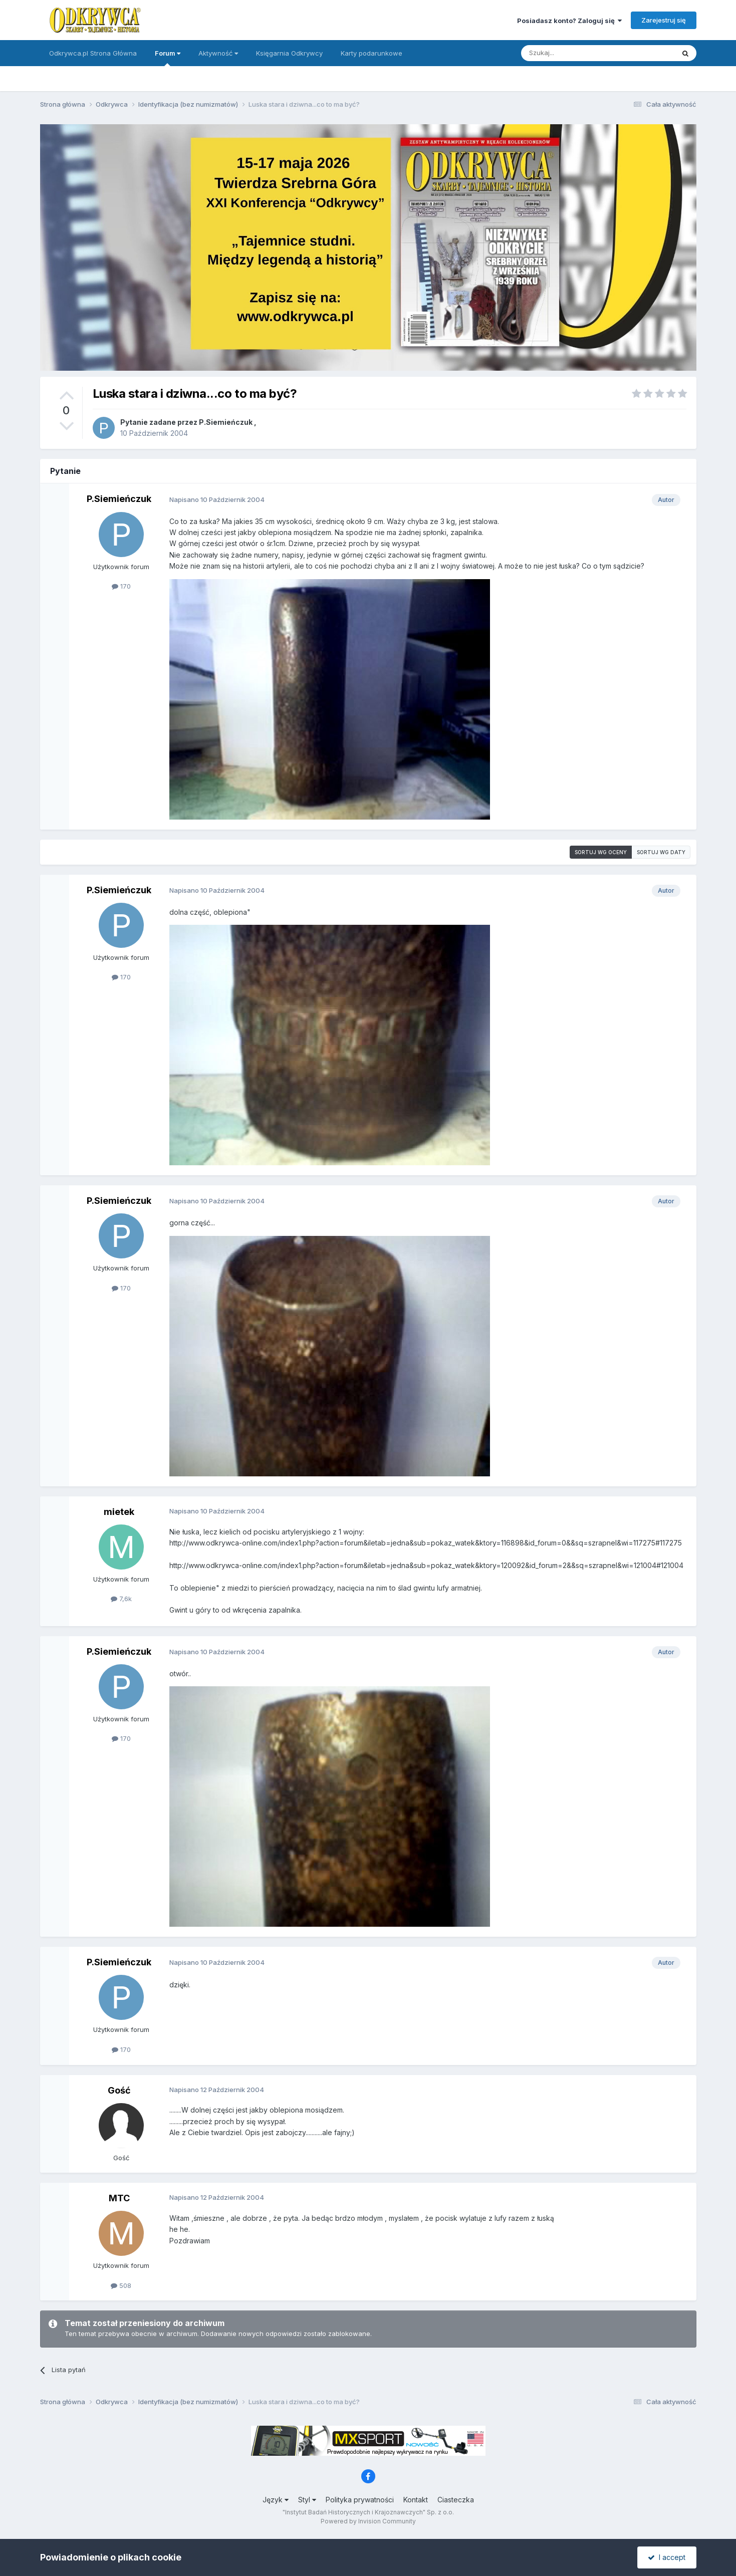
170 (121, 586)
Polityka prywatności (360, 2499)
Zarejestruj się (663, 20)
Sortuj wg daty (661, 852)
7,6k (121, 1599)
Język (276, 2499)
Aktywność (218, 53)
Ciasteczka (455, 2499)
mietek (119, 1511)
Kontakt (415, 2499)
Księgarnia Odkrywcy (289, 53)
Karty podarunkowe (371, 53)
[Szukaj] (573, 53)
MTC (119, 2198)
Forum (167, 57)
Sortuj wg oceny (601, 852)
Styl (307, 2499)
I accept (666, 2557)
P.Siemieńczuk (226, 422)
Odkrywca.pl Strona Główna (93, 53)
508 (121, 2285)
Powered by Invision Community (368, 2521)
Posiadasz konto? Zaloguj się (569, 21)
